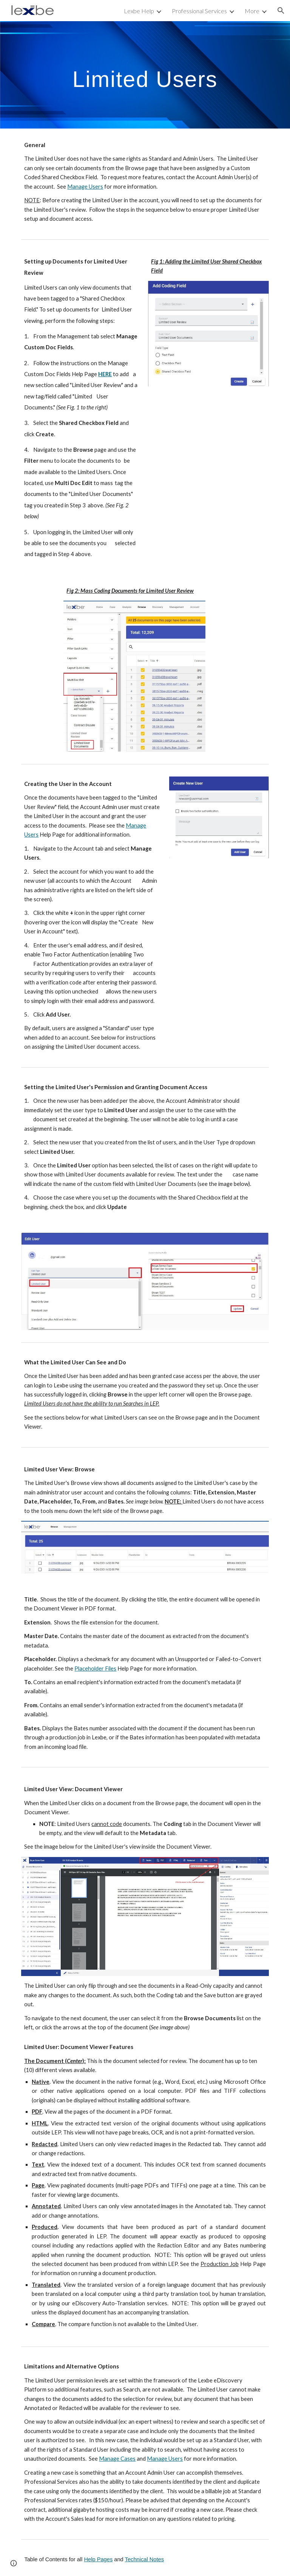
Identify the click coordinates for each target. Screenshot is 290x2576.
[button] (281, 11)
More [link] (252, 10)
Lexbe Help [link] (139, 10)
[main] (144, 75)
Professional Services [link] (199, 10)
